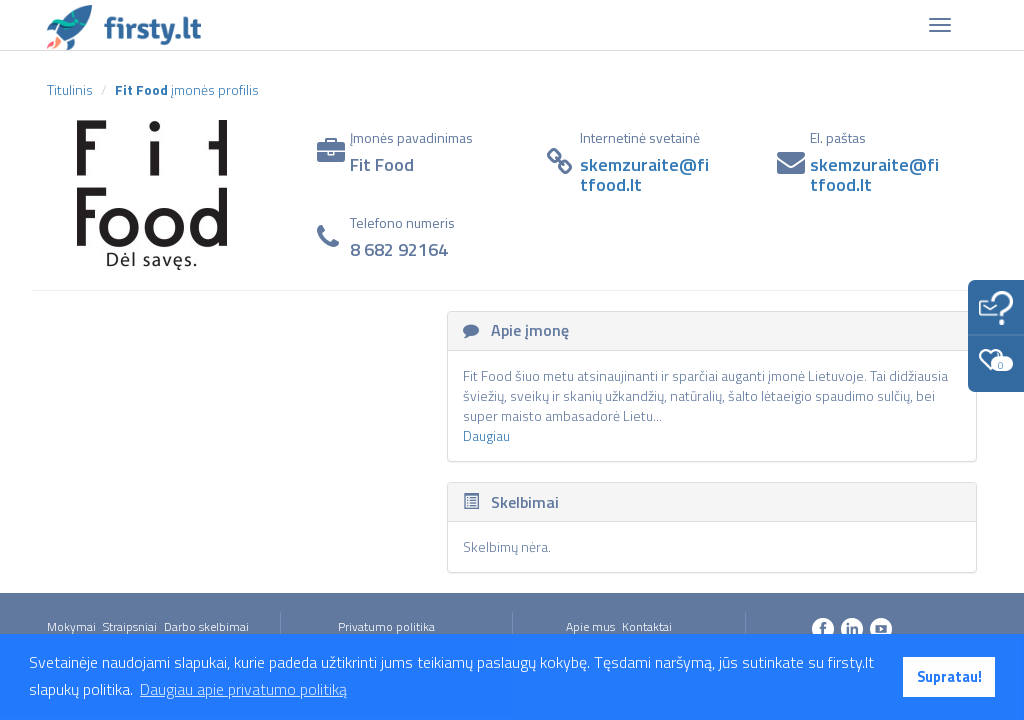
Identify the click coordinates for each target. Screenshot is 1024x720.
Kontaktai (647, 626)
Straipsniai (130, 626)
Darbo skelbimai (206, 626)
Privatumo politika (386, 626)
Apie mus (590, 626)
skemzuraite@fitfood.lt (644, 174)
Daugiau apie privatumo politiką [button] (243, 689)
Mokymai (71, 626)
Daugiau (486, 435)
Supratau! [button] (949, 677)
